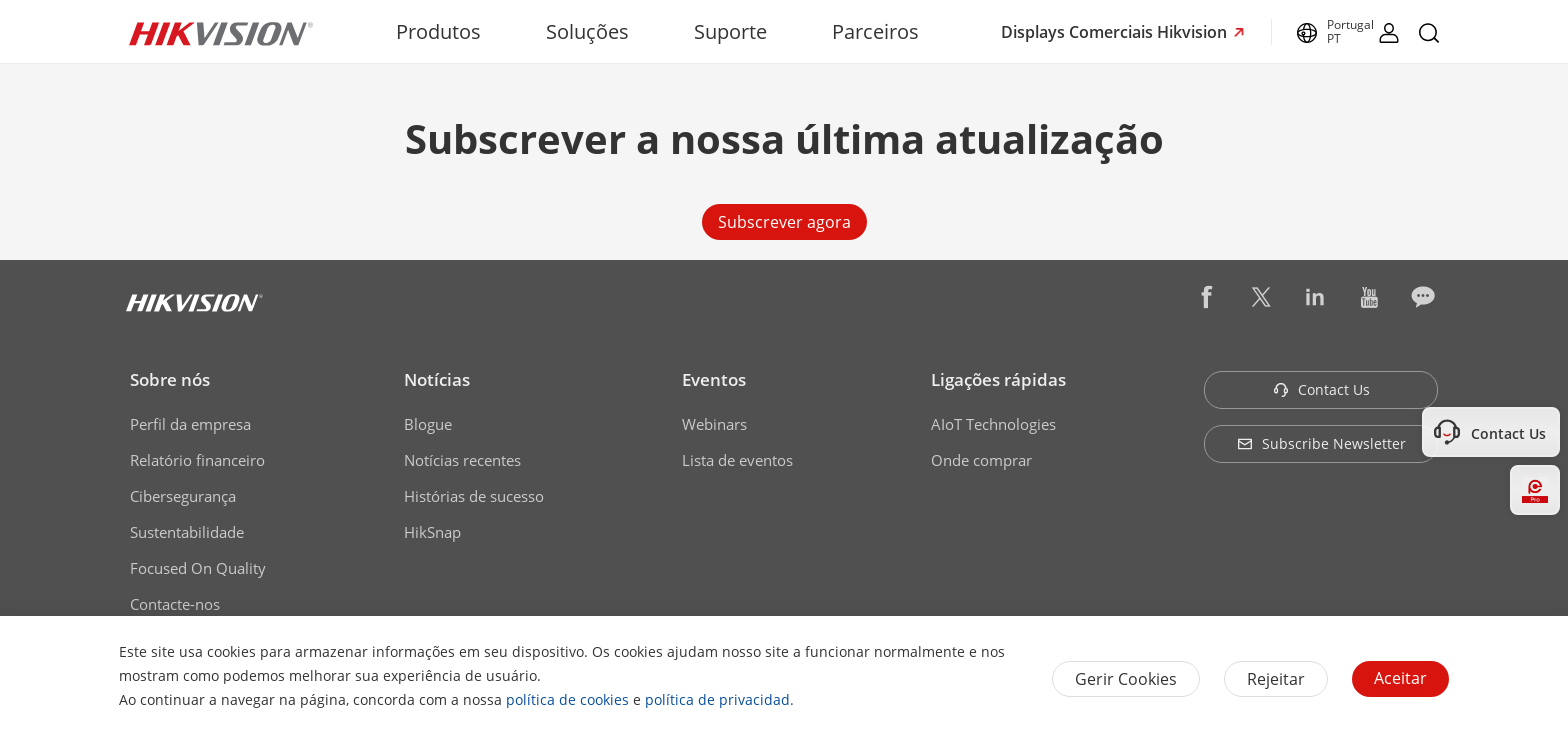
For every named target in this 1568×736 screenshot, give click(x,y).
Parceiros (875, 31)
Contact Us (1321, 389)
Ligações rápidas (998, 379)
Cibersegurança (183, 496)
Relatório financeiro (197, 460)
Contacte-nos (175, 604)
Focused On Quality (198, 568)
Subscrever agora (784, 222)
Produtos (438, 31)
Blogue (428, 424)
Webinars (714, 424)
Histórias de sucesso (474, 496)
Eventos (714, 379)
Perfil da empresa (190, 424)
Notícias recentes (462, 460)
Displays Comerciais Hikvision (1116, 32)
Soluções (587, 31)
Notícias (437, 379)
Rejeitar (1276, 679)
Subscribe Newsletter (1321, 443)
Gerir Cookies (1126, 679)
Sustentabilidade (187, 532)
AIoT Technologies (993, 424)
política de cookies (567, 699)
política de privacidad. (719, 699)
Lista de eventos (737, 460)
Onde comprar (981, 460)
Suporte (730, 31)
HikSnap (432, 532)
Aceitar (1400, 678)
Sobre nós (170, 379)
